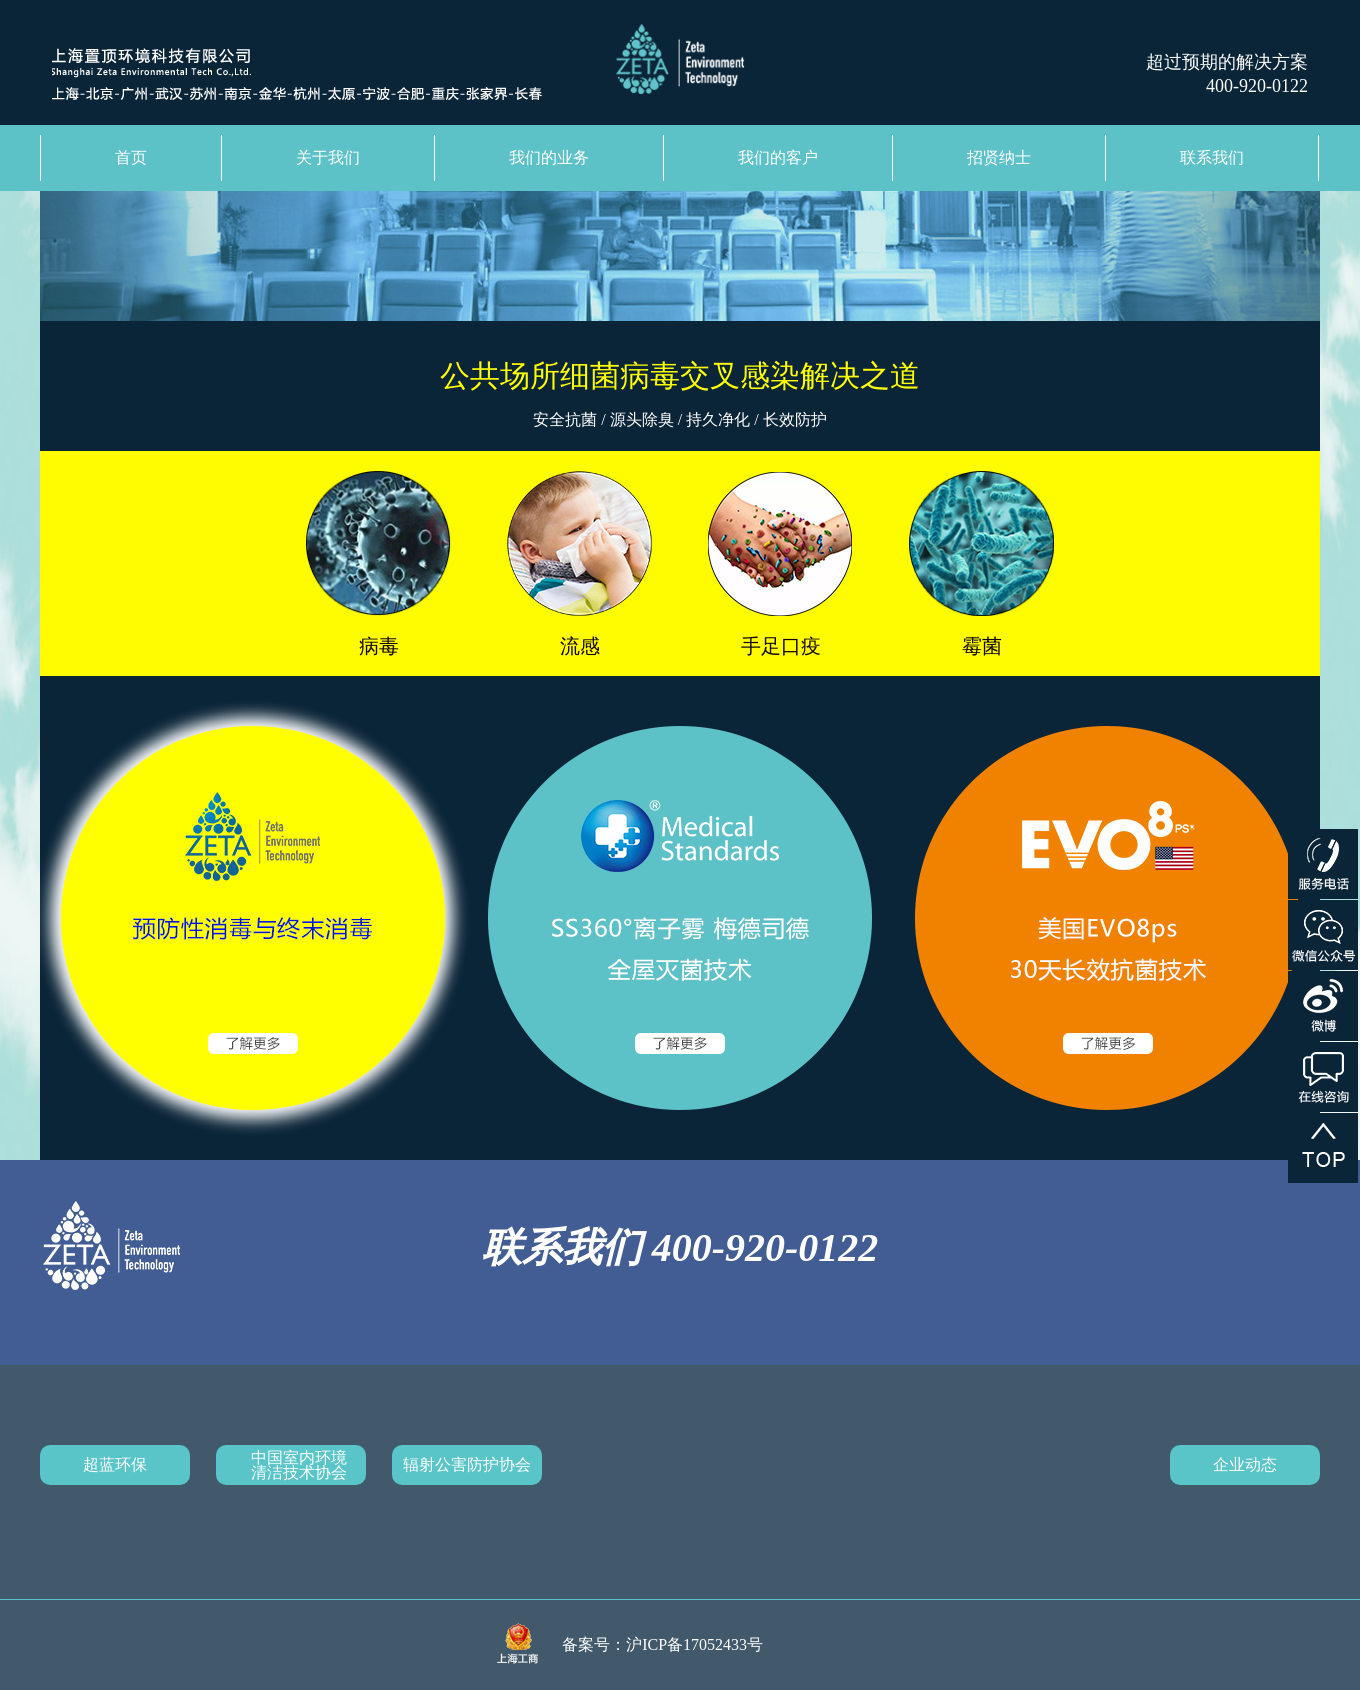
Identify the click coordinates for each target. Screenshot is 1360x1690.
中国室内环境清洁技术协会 (299, 1465)
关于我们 (328, 157)
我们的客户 (778, 157)
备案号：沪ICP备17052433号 (662, 1644)
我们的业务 (549, 157)
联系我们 (1212, 157)
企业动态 (1245, 1464)
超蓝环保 (115, 1464)
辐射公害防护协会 (467, 1464)
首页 (131, 157)
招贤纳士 (999, 157)
